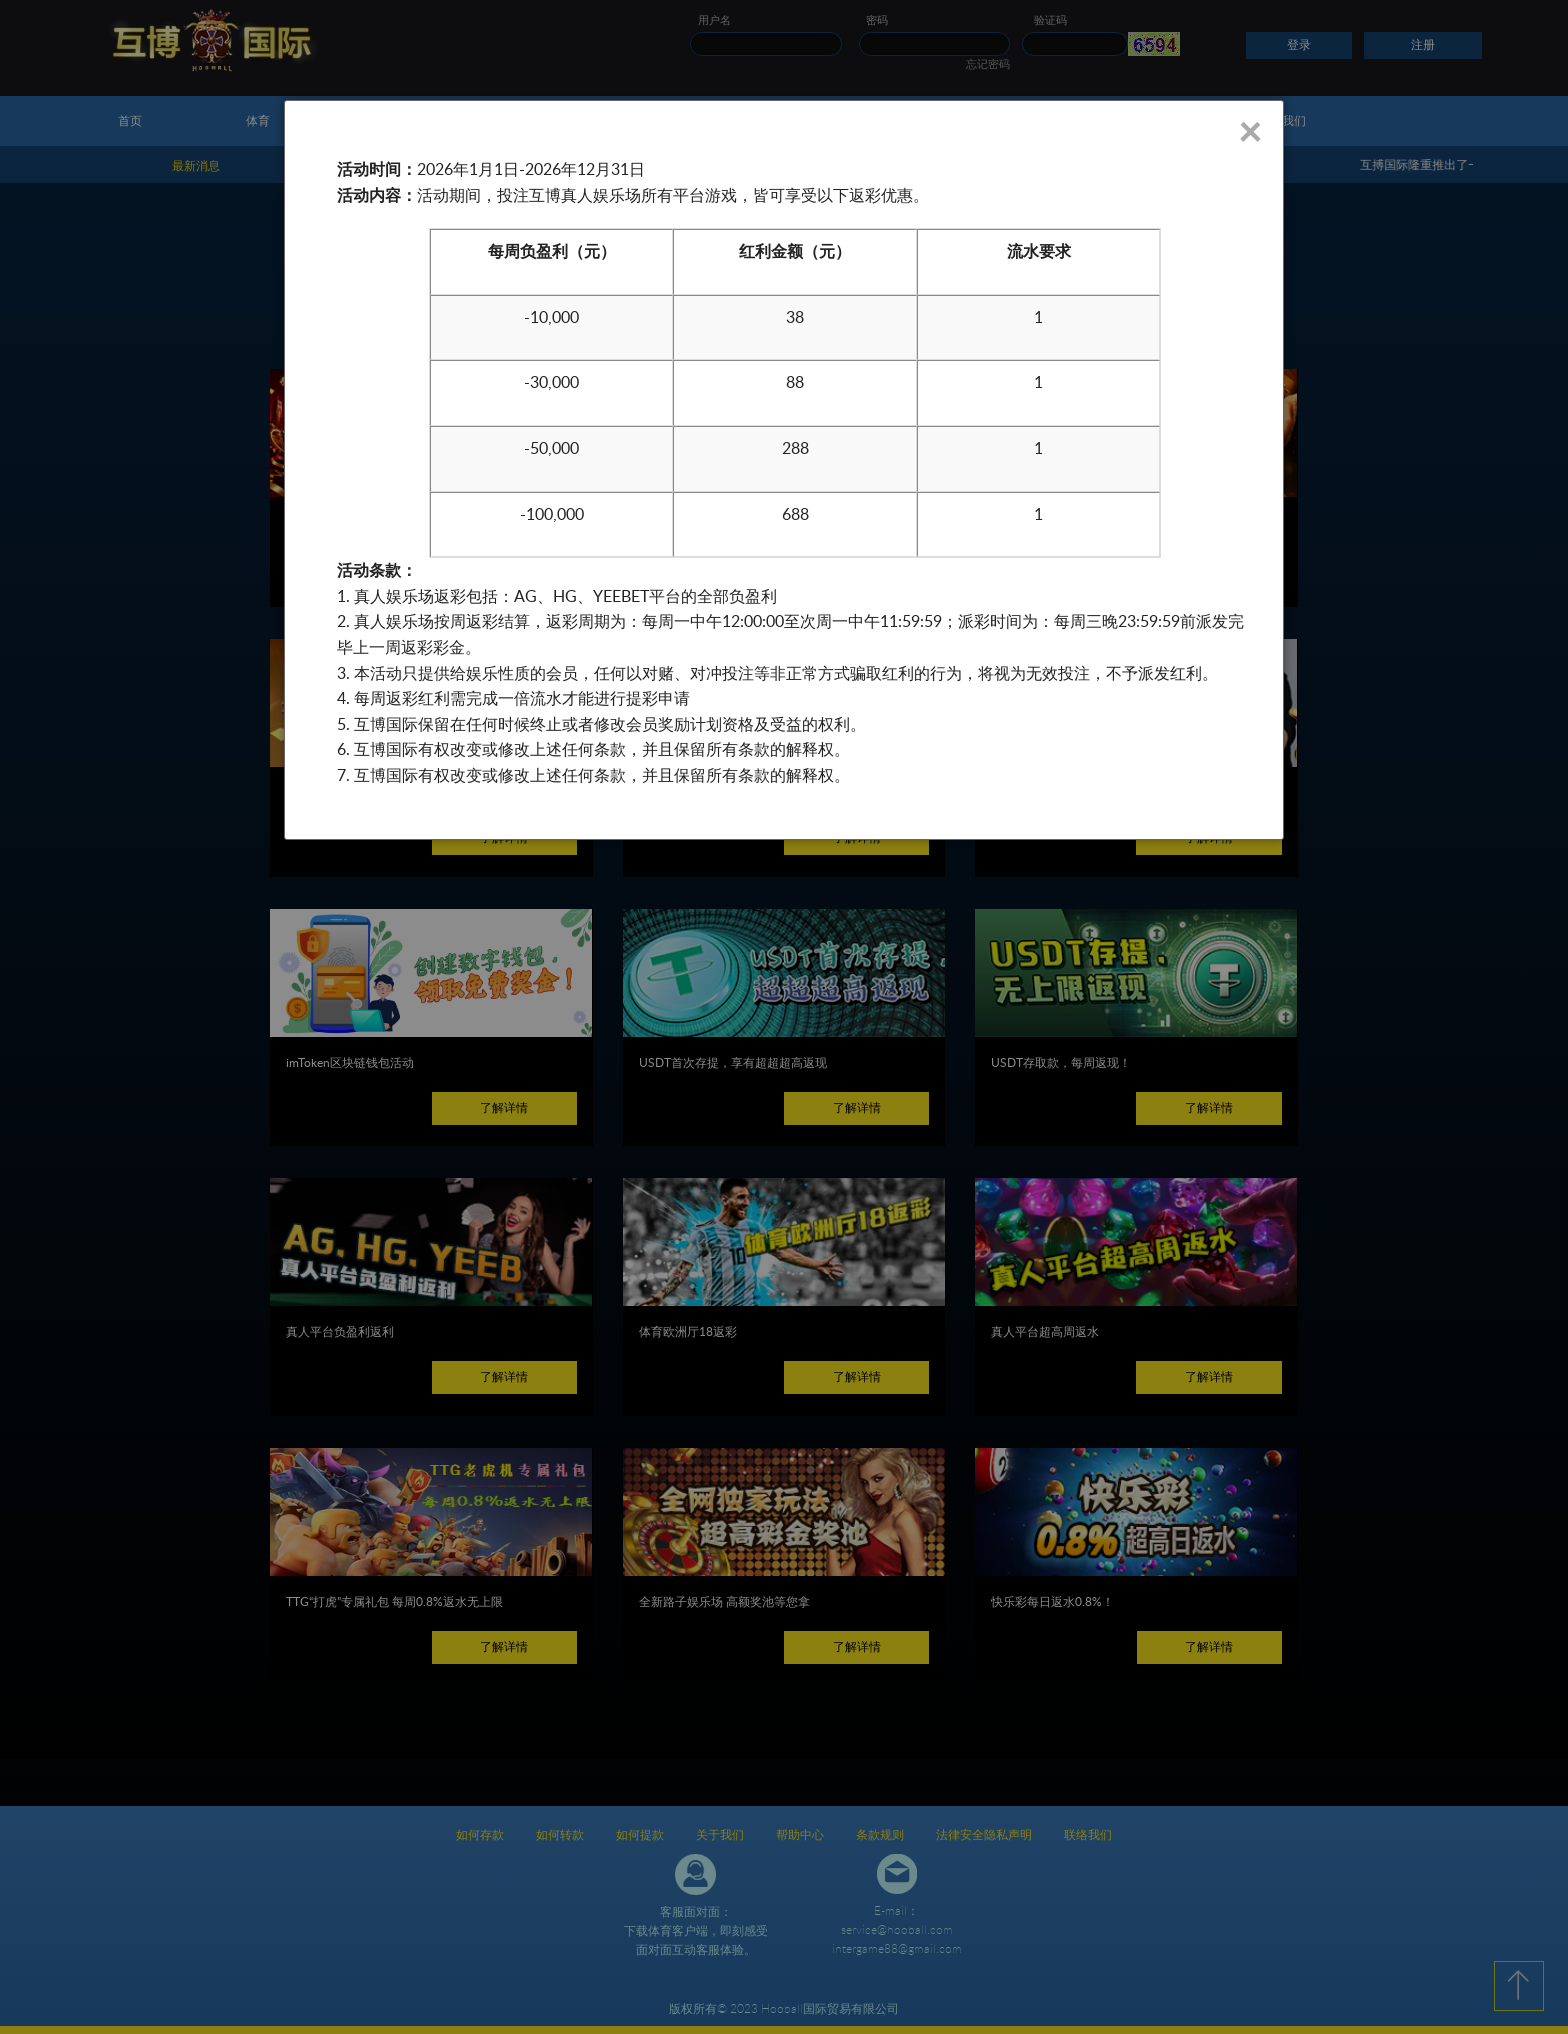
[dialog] (784, 470)
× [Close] (1249, 131)
